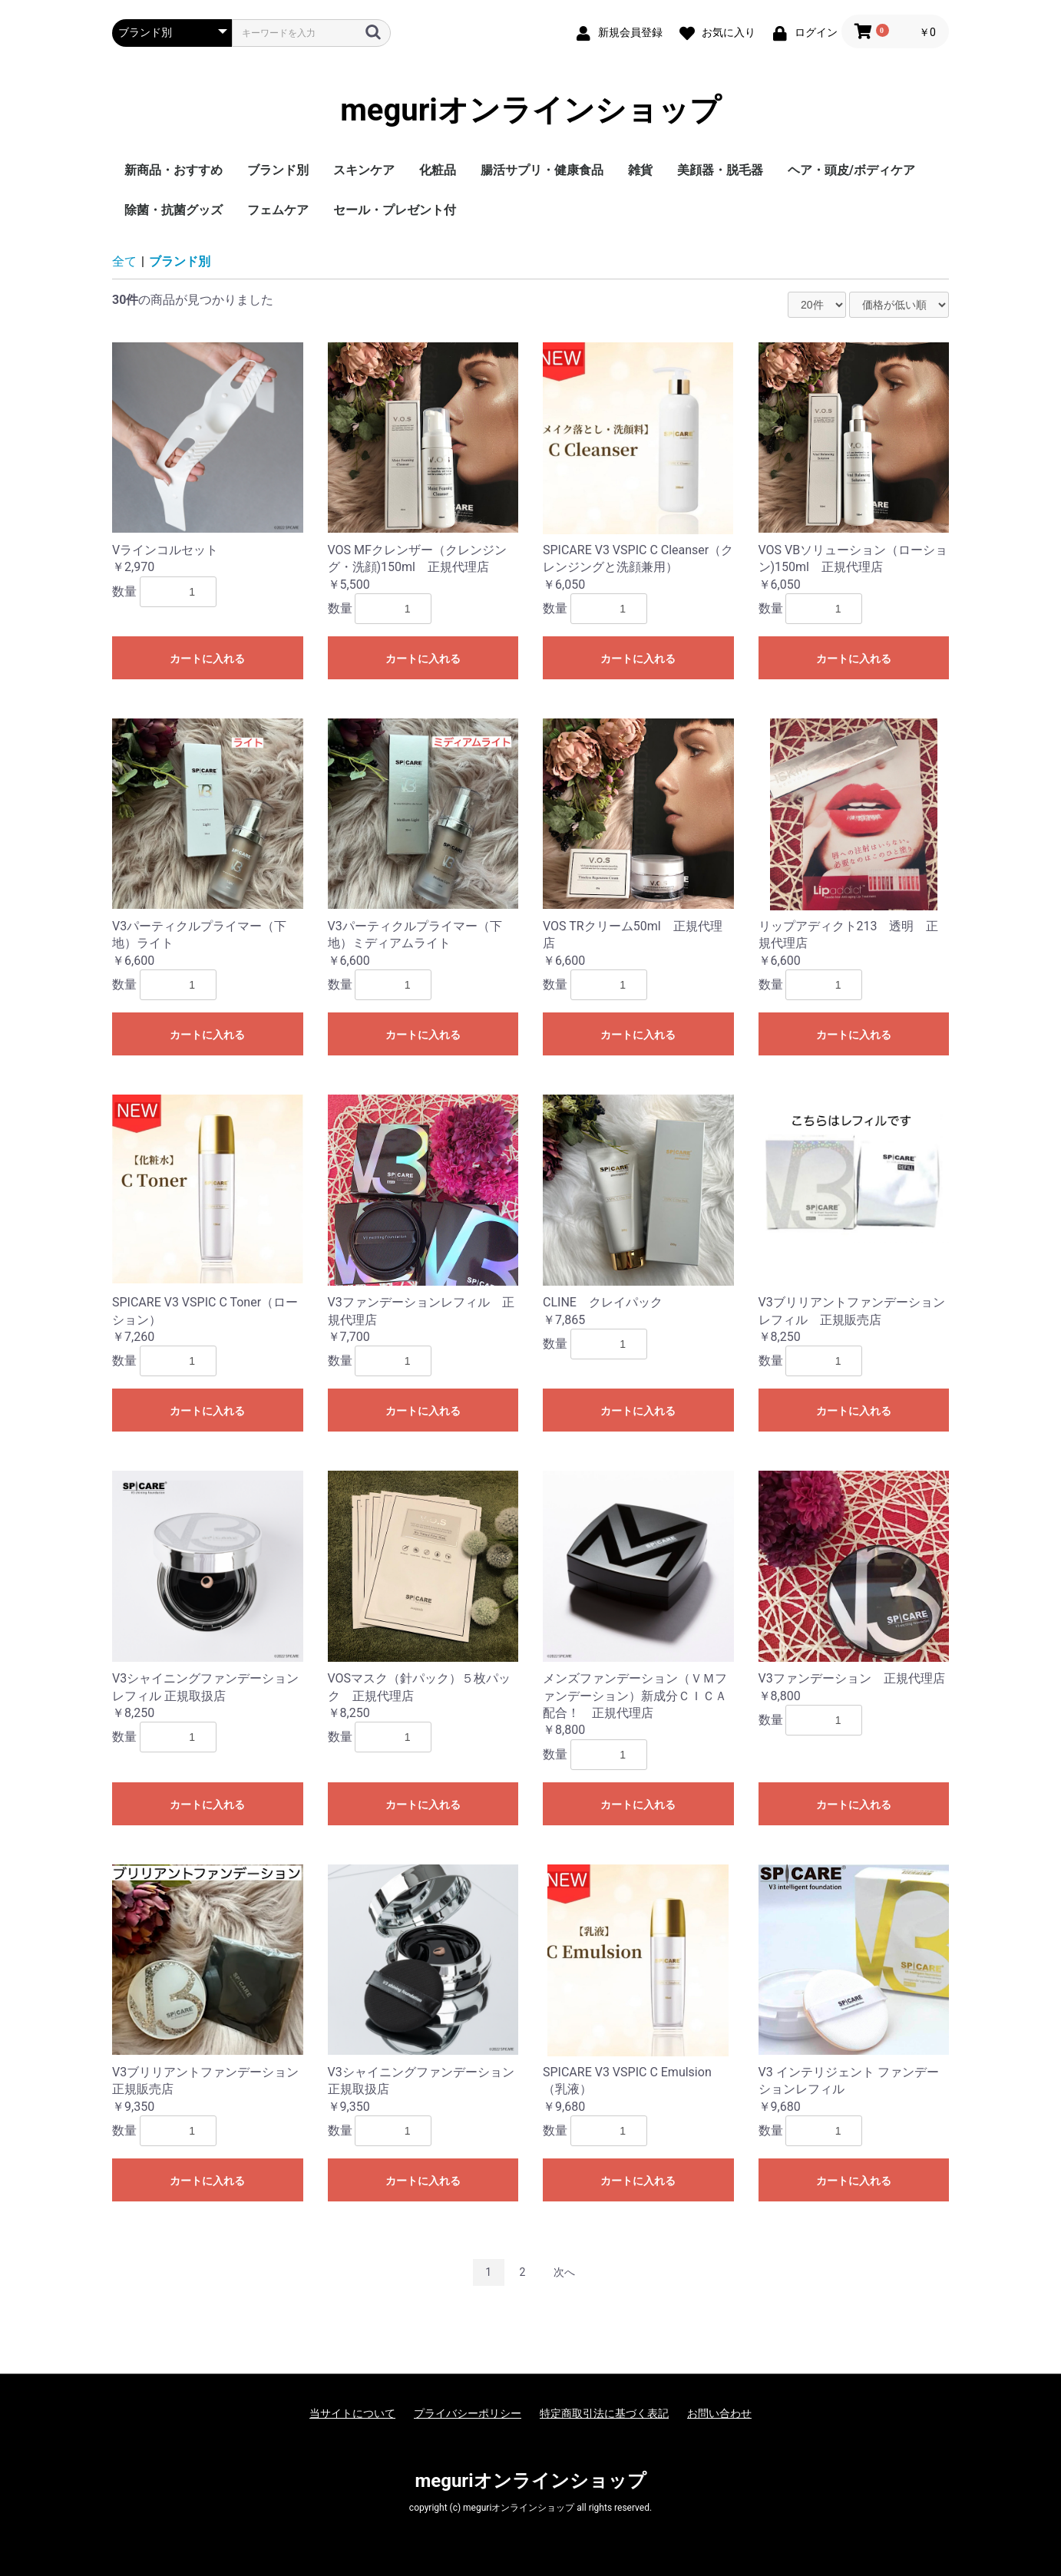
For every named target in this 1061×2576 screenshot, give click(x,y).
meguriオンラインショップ (530, 110)
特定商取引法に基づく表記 (604, 2413)
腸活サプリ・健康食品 (542, 170)
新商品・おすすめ (173, 170)
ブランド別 (278, 170)
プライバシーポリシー (467, 2413)
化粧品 (437, 170)
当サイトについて (352, 2413)
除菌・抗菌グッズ (173, 210)
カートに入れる (207, 658)
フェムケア (278, 210)
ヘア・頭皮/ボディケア (851, 170)
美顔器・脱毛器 (720, 170)
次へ (564, 2272)
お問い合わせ (719, 2413)
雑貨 (640, 170)
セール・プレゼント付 (394, 210)
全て (124, 261)
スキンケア (364, 170)
